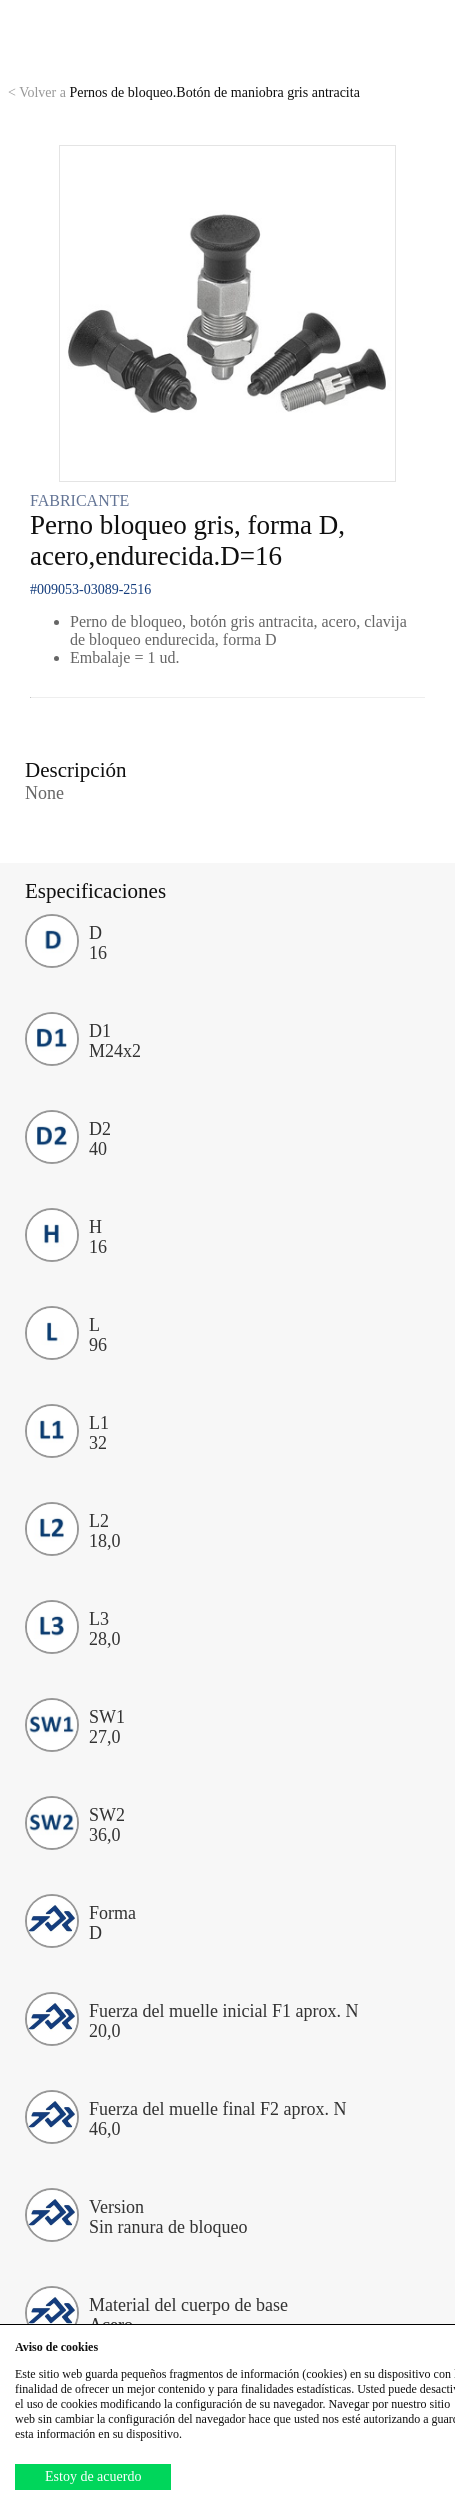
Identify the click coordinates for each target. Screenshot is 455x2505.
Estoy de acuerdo (93, 2476)
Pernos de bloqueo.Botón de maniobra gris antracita (184, 92)
